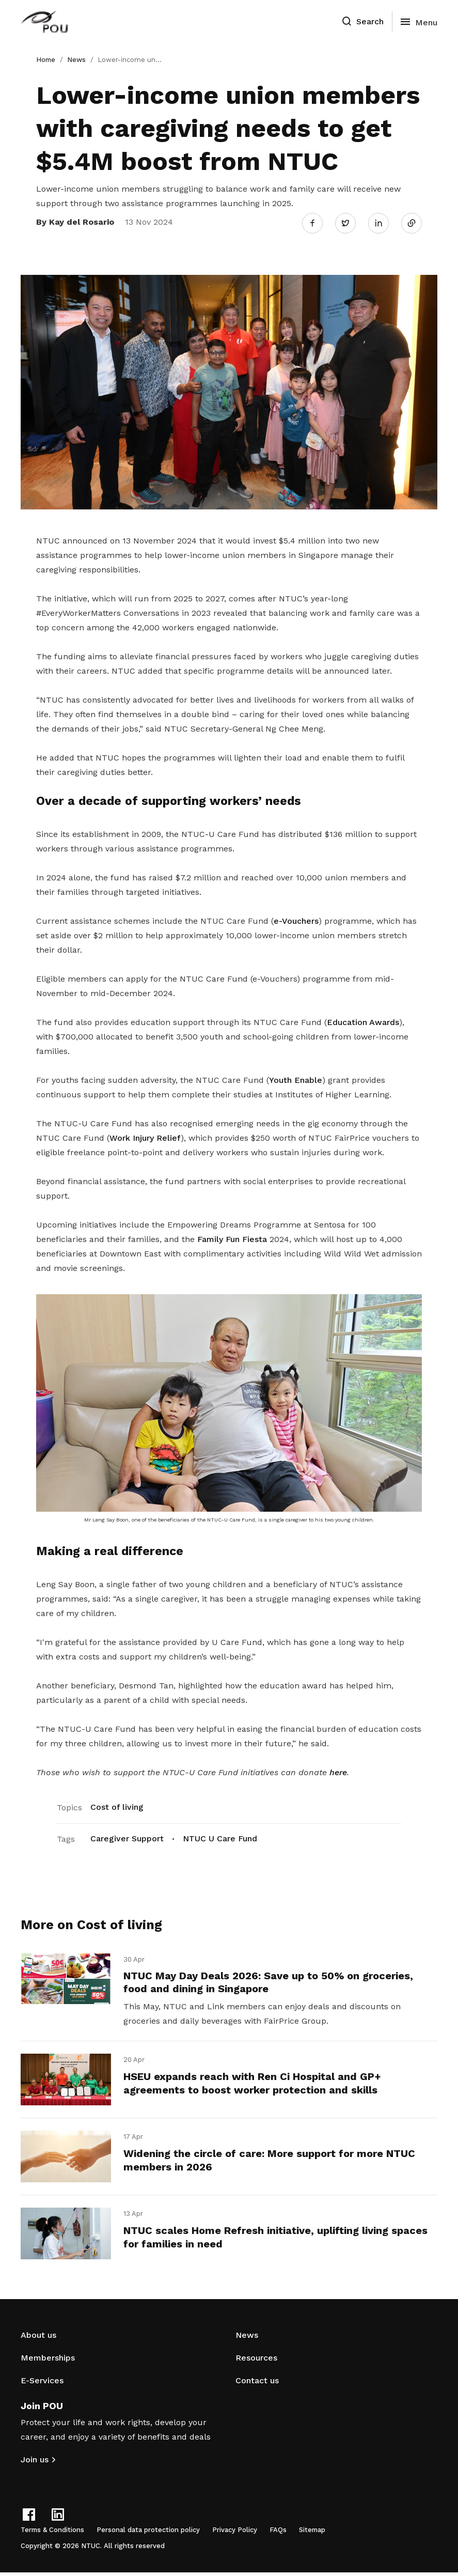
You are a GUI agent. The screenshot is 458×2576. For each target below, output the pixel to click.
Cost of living (117, 1805)
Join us (35, 2463)
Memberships (48, 2361)
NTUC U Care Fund (220, 1836)
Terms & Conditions (52, 2533)
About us (38, 2339)
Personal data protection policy (148, 2533)
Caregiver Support (127, 1836)
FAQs (278, 2533)
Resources (256, 2361)
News (76, 60)
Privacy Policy (234, 2533)
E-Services (42, 2384)
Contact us (257, 2384)
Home (45, 60)
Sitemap (312, 2533)
